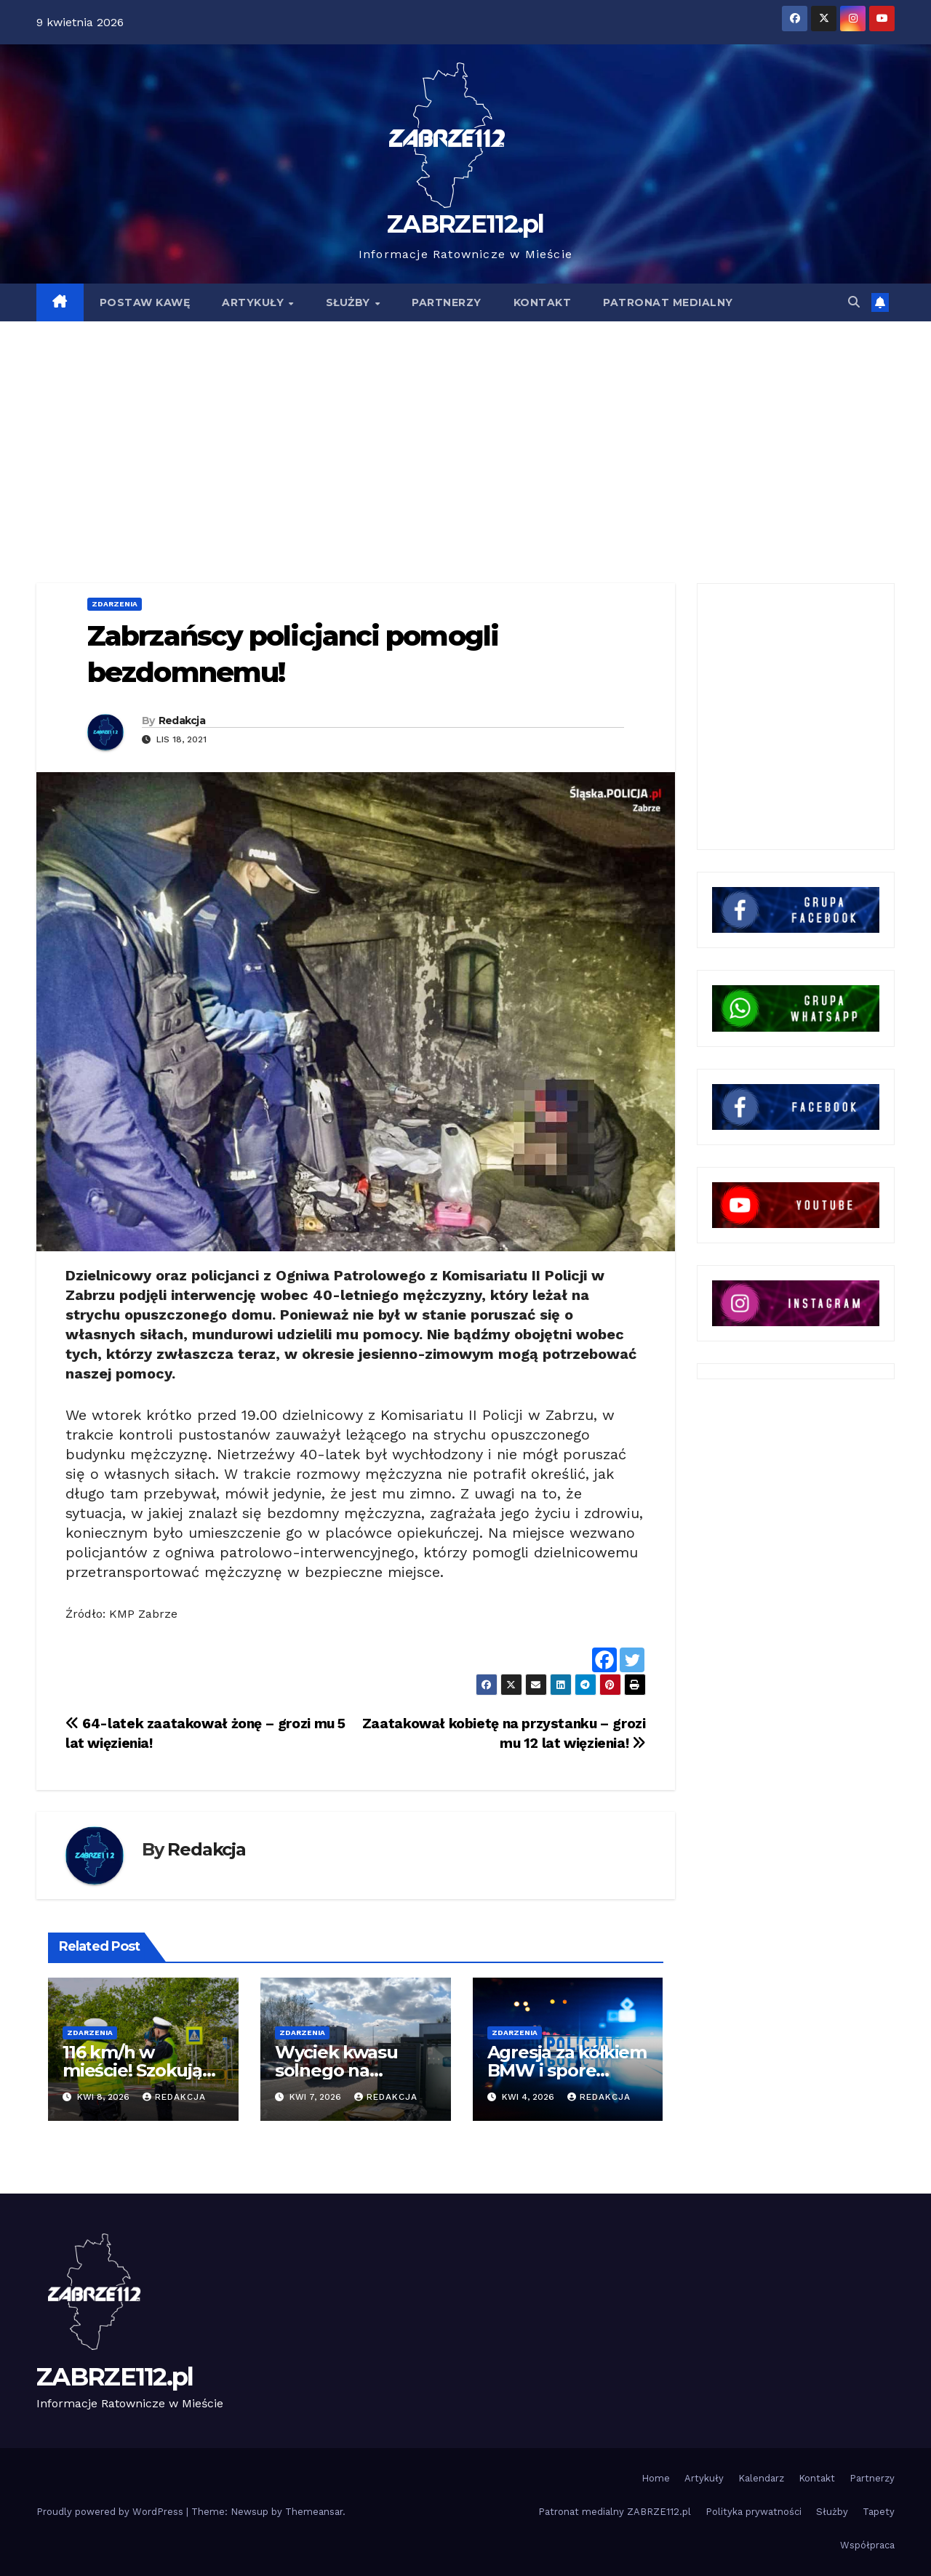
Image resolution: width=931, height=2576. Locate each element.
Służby (832, 2511)
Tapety (879, 2511)
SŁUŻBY (350, 302)
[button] (854, 302)
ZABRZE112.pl (465, 224)
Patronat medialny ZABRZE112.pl (614, 2511)
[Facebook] (604, 1660)
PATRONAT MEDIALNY (668, 302)
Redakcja (182, 720)
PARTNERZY (447, 302)
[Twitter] (632, 1660)
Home (656, 2478)
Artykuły (704, 2478)
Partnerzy (872, 2478)
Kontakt (817, 2478)
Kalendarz (761, 2478)
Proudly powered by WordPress (111, 2511)
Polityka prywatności (754, 2511)
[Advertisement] (465, 430)
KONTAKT (543, 302)
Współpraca (867, 2545)
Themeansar (314, 2511)
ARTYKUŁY (254, 302)
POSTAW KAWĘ (145, 302)
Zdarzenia (114, 604)
